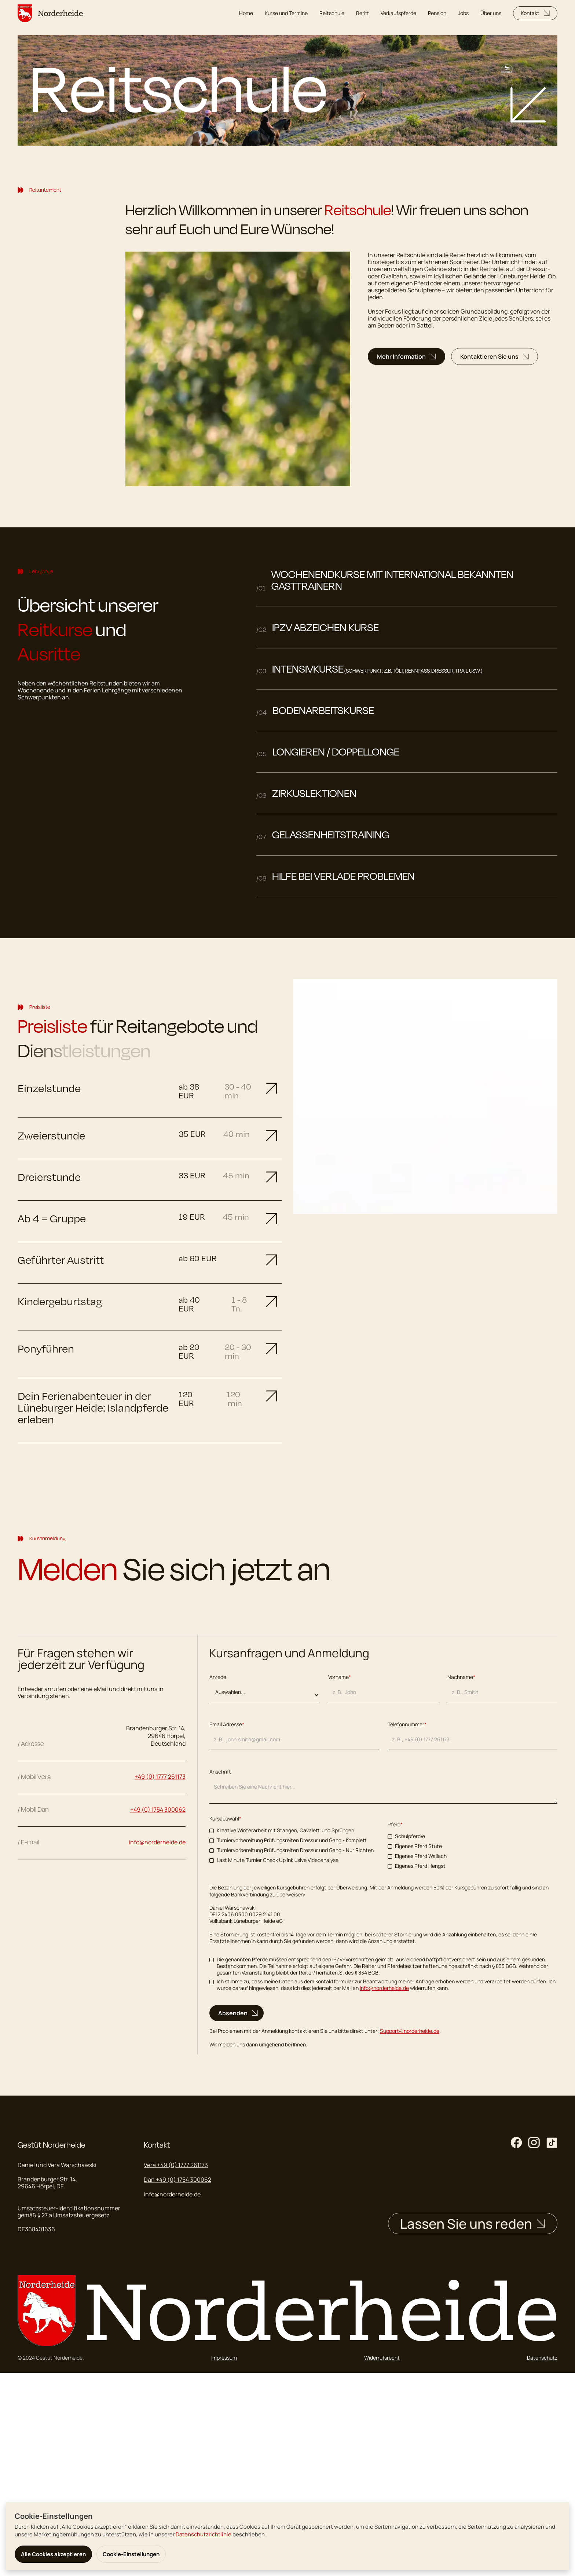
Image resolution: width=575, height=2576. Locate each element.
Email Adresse (226, 1724)
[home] (50, 13)
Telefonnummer (407, 1724)
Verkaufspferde (398, 13)
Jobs (463, 13)
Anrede (217, 1677)
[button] (150, 1091)
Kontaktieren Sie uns (494, 356)
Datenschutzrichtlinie (203, 2534)
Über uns (490, 13)
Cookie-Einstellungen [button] (131, 2554)
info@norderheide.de (384, 1987)
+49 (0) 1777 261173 (160, 1776)
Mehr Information (406, 356)
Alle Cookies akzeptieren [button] (53, 2554)
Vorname (339, 1677)
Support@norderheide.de (409, 2030)
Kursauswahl (225, 1818)
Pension (437, 13)
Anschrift (220, 1771)
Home (246, 13)
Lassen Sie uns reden (472, 2223)
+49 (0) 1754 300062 (158, 1809)
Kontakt (535, 13)
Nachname (461, 1677)
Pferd (395, 1824)
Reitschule (331, 13)
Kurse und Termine (286, 13)
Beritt (362, 13)
